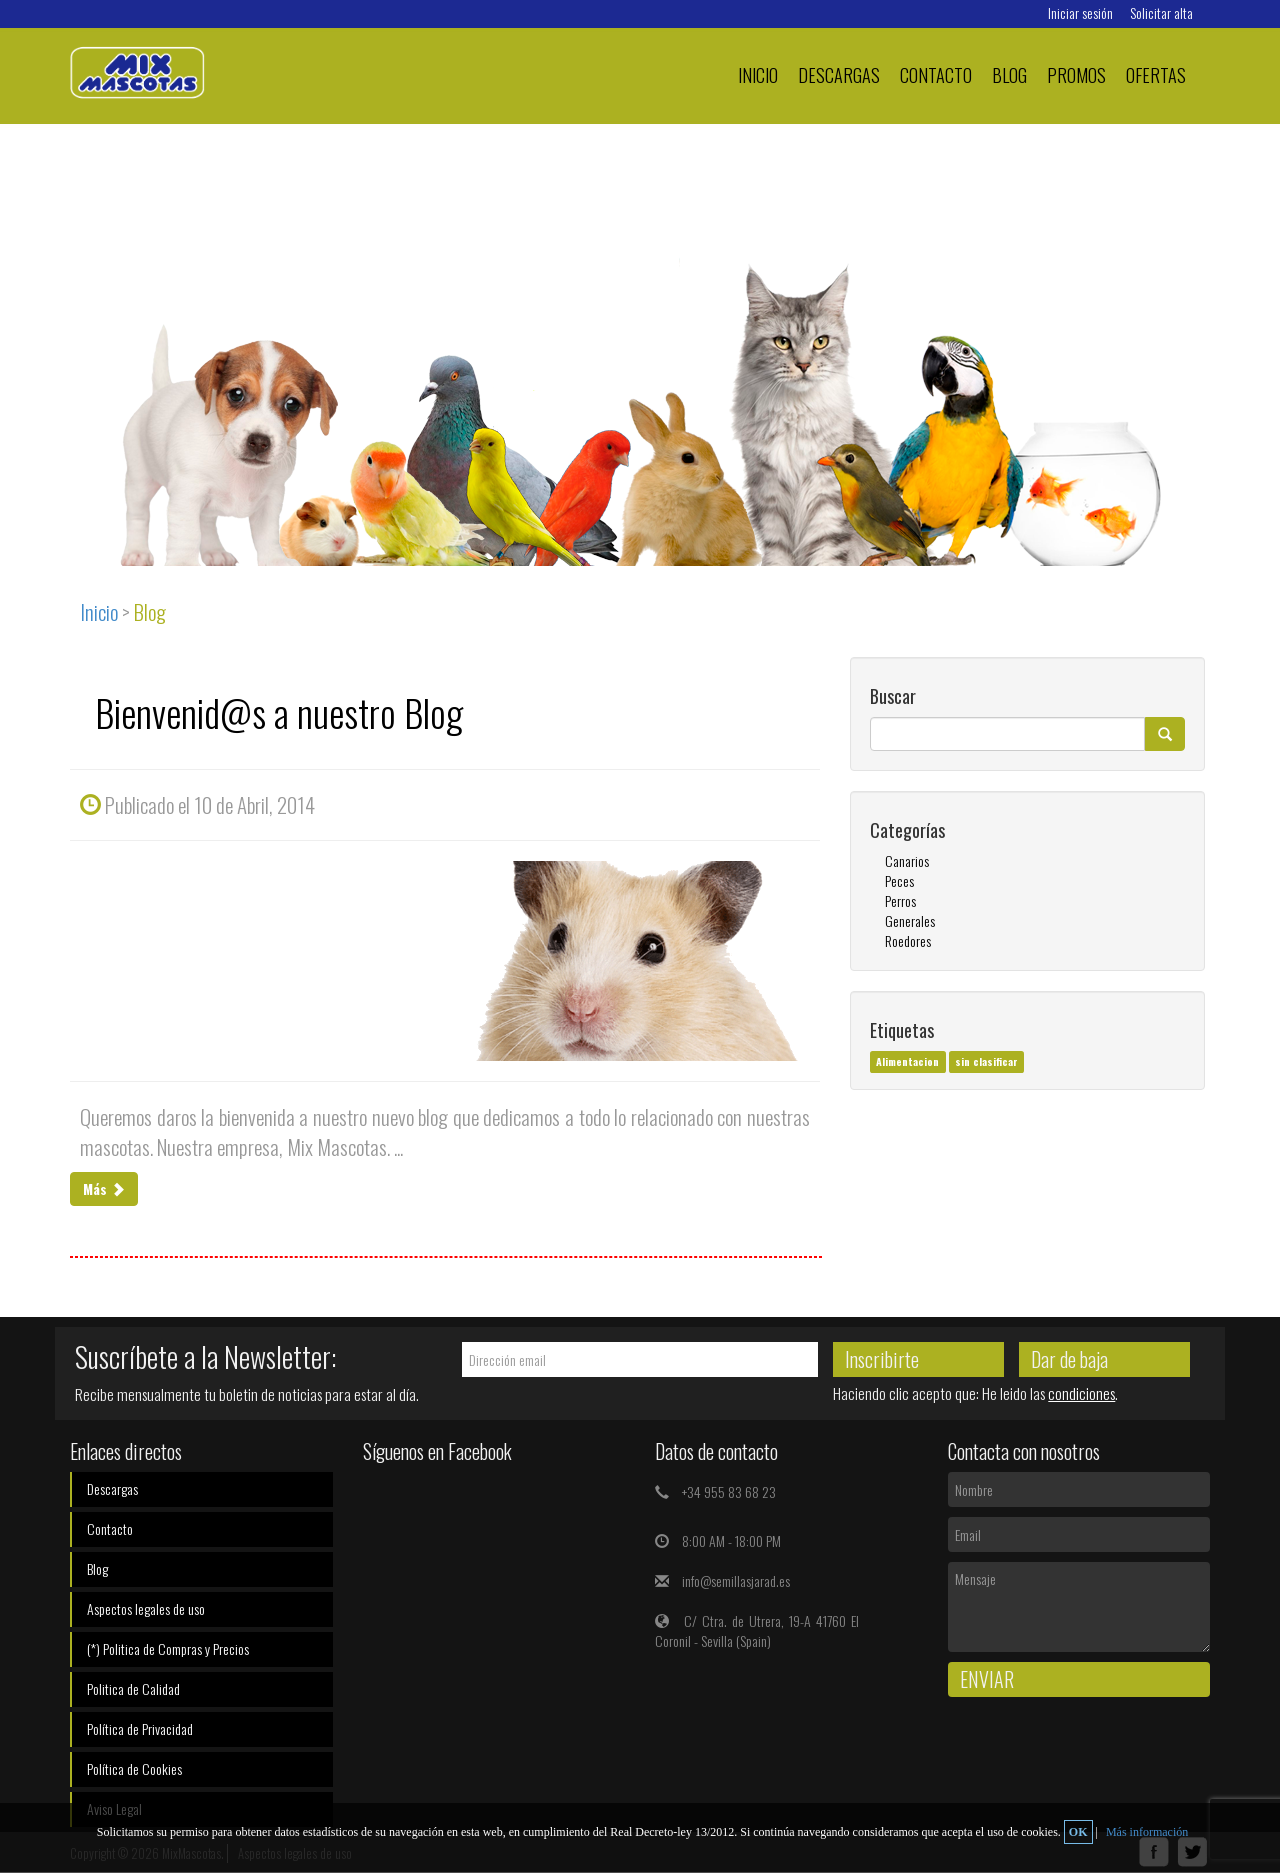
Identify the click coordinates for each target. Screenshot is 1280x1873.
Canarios (907, 860)
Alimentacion (907, 1061)
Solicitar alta (1161, 12)
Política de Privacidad (140, 1728)
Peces (899, 880)
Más (104, 1188)
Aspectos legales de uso (146, 1608)
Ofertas (1156, 74)
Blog (1009, 74)
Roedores (908, 940)
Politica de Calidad (133, 1688)
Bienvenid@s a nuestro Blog (279, 712)
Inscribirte (882, 1359)
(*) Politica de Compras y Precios (168, 1648)
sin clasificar (986, 1061)
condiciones (1081, 1393)
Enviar (987, 1679)
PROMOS (1076, 74)
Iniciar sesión (1080, 12)
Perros (900, 900)
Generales (910, 920)
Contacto (936, 74)
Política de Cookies (134, 1768)
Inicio (758, 74)
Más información (1147, 1832)
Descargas (839, 74)
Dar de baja (1069, 1359)
